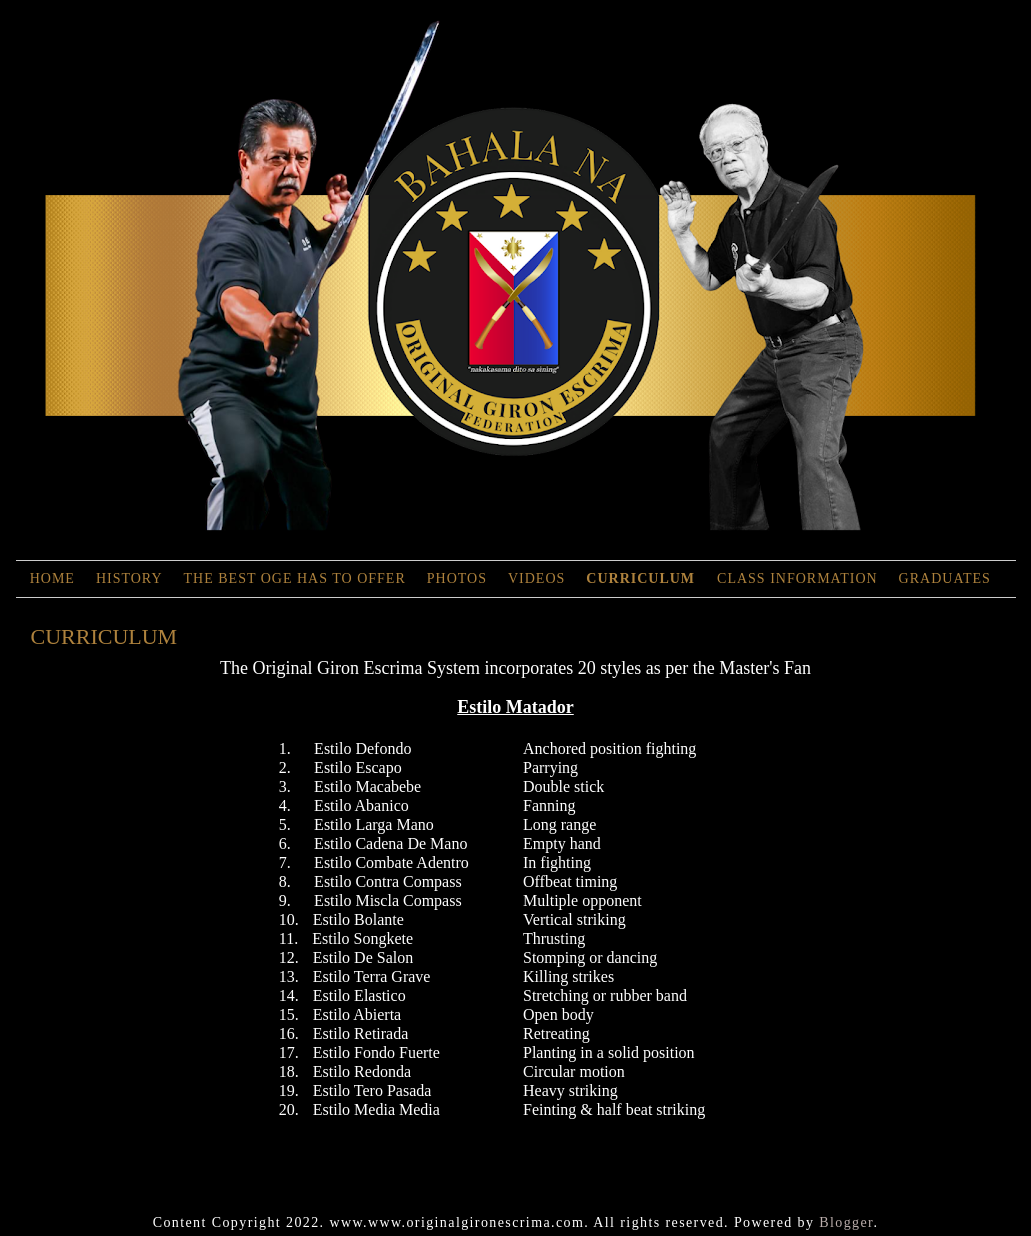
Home (52, 578)
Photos (457, 578)
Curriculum (642, 578)
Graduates (945, 578)
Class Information (797, 578)
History (129, 578)
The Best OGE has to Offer (295, 578)
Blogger (846, 1222)
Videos (536, 578)
